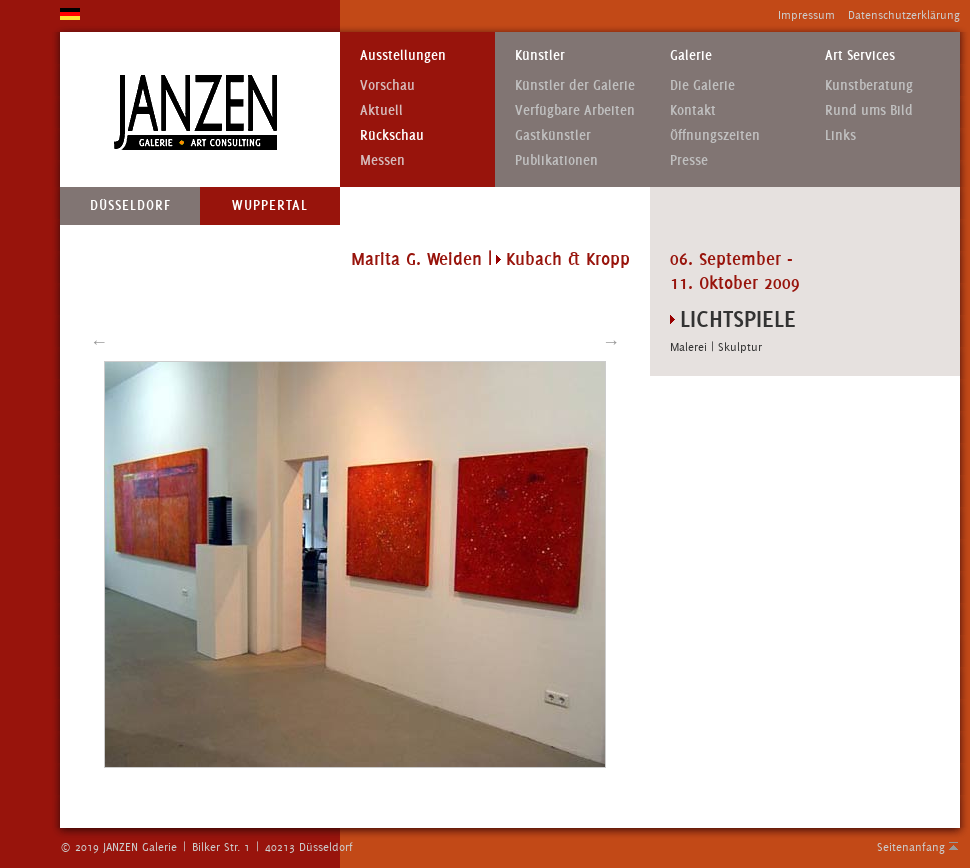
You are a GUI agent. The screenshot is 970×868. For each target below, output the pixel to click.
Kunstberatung (869, 85)
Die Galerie (702, 85)
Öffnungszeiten (715, 135)
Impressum (806, 15)
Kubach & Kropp (568, 259)
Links (840, 135)
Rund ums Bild (869, 110)
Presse (689, 160)
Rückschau (392, 135)
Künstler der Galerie (575, 85)
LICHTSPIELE (738, 318)
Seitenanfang (911, 847)
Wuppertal (270, 205)
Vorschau (387, 85)
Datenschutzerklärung (904, 15)
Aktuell (381, 110)
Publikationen (556, 160)
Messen (382, 160)
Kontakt (693, 110)
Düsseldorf (130, 205)
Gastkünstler (553, 135)
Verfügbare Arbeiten (575, 110)
